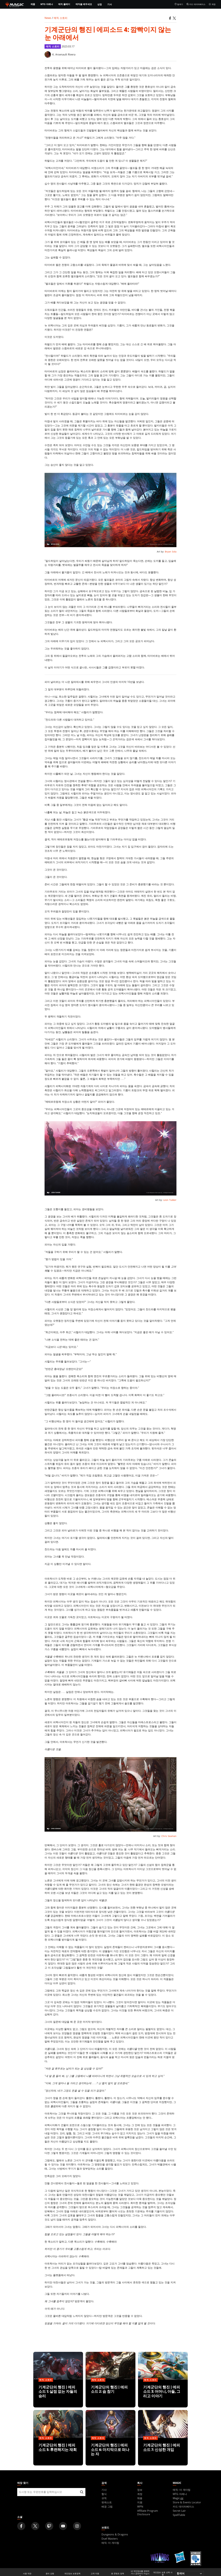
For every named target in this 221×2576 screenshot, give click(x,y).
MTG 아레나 (47, 4)
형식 (104, 2494)
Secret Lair (179, 2511)
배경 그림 (107, 2506)
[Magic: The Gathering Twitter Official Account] (35, 2526)
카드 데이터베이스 (195, 4)
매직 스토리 (60, 18)
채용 (139, 2498)
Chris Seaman (168, 1836)
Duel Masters (109, 2538)
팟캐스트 (106, 2502)
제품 (33, 4)
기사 (109, 4)
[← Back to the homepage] (14, 4)
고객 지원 (95, 2573)
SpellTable (179, 2515)
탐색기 (178, 4)
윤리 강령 (50, 2573)
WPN (140, 2506)
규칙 (104, 2498)
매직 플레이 (64, 4)
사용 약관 (27, 2573)
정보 (139, 2490)
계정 (212, 4)
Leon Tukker (169, 1199)
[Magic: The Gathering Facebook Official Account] (21, 2526)
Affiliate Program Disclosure (147, 2512)
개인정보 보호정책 (72, 2573)
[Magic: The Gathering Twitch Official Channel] (49, 2526)
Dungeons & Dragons (114, 2534)
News (48, 18)
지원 (139, 2502)
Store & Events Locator (187, 2502)
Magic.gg (178, 2498)
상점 (99, 4)
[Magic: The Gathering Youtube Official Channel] (63, 2526)
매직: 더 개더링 (181, 2490)
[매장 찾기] (81, 2492)
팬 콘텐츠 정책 (117, 2573)
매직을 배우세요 (84, 4)
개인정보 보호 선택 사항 (162, 2573)
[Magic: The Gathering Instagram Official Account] (77, 2526)
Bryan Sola (170, 551)
